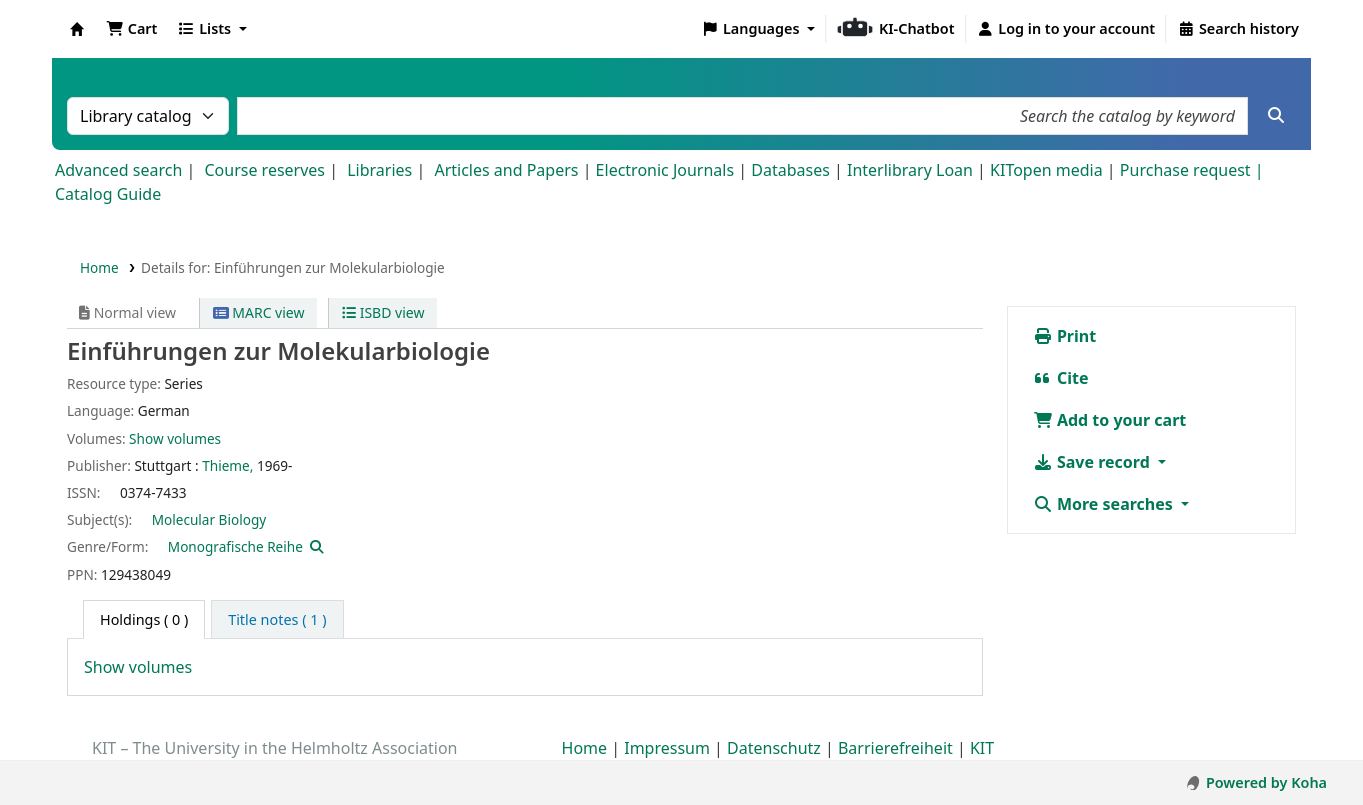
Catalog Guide (108, 194)
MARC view (259, 312)
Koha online (77, 29)
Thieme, (227, 465)
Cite (1061, 378)
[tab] (277, 620)
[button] (131, 29)
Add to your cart (1110, 420)
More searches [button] (1105, 504)
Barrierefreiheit (895, 748)
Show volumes (175, 438)
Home (99, 267)
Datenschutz (774, 748)
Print (1064, 336)
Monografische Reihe (235, 546)
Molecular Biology (209, 519)
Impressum (667, 748)
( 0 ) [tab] (144, 619)
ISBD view (383, 312)
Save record (1093, 462)
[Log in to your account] (1066, 29)
